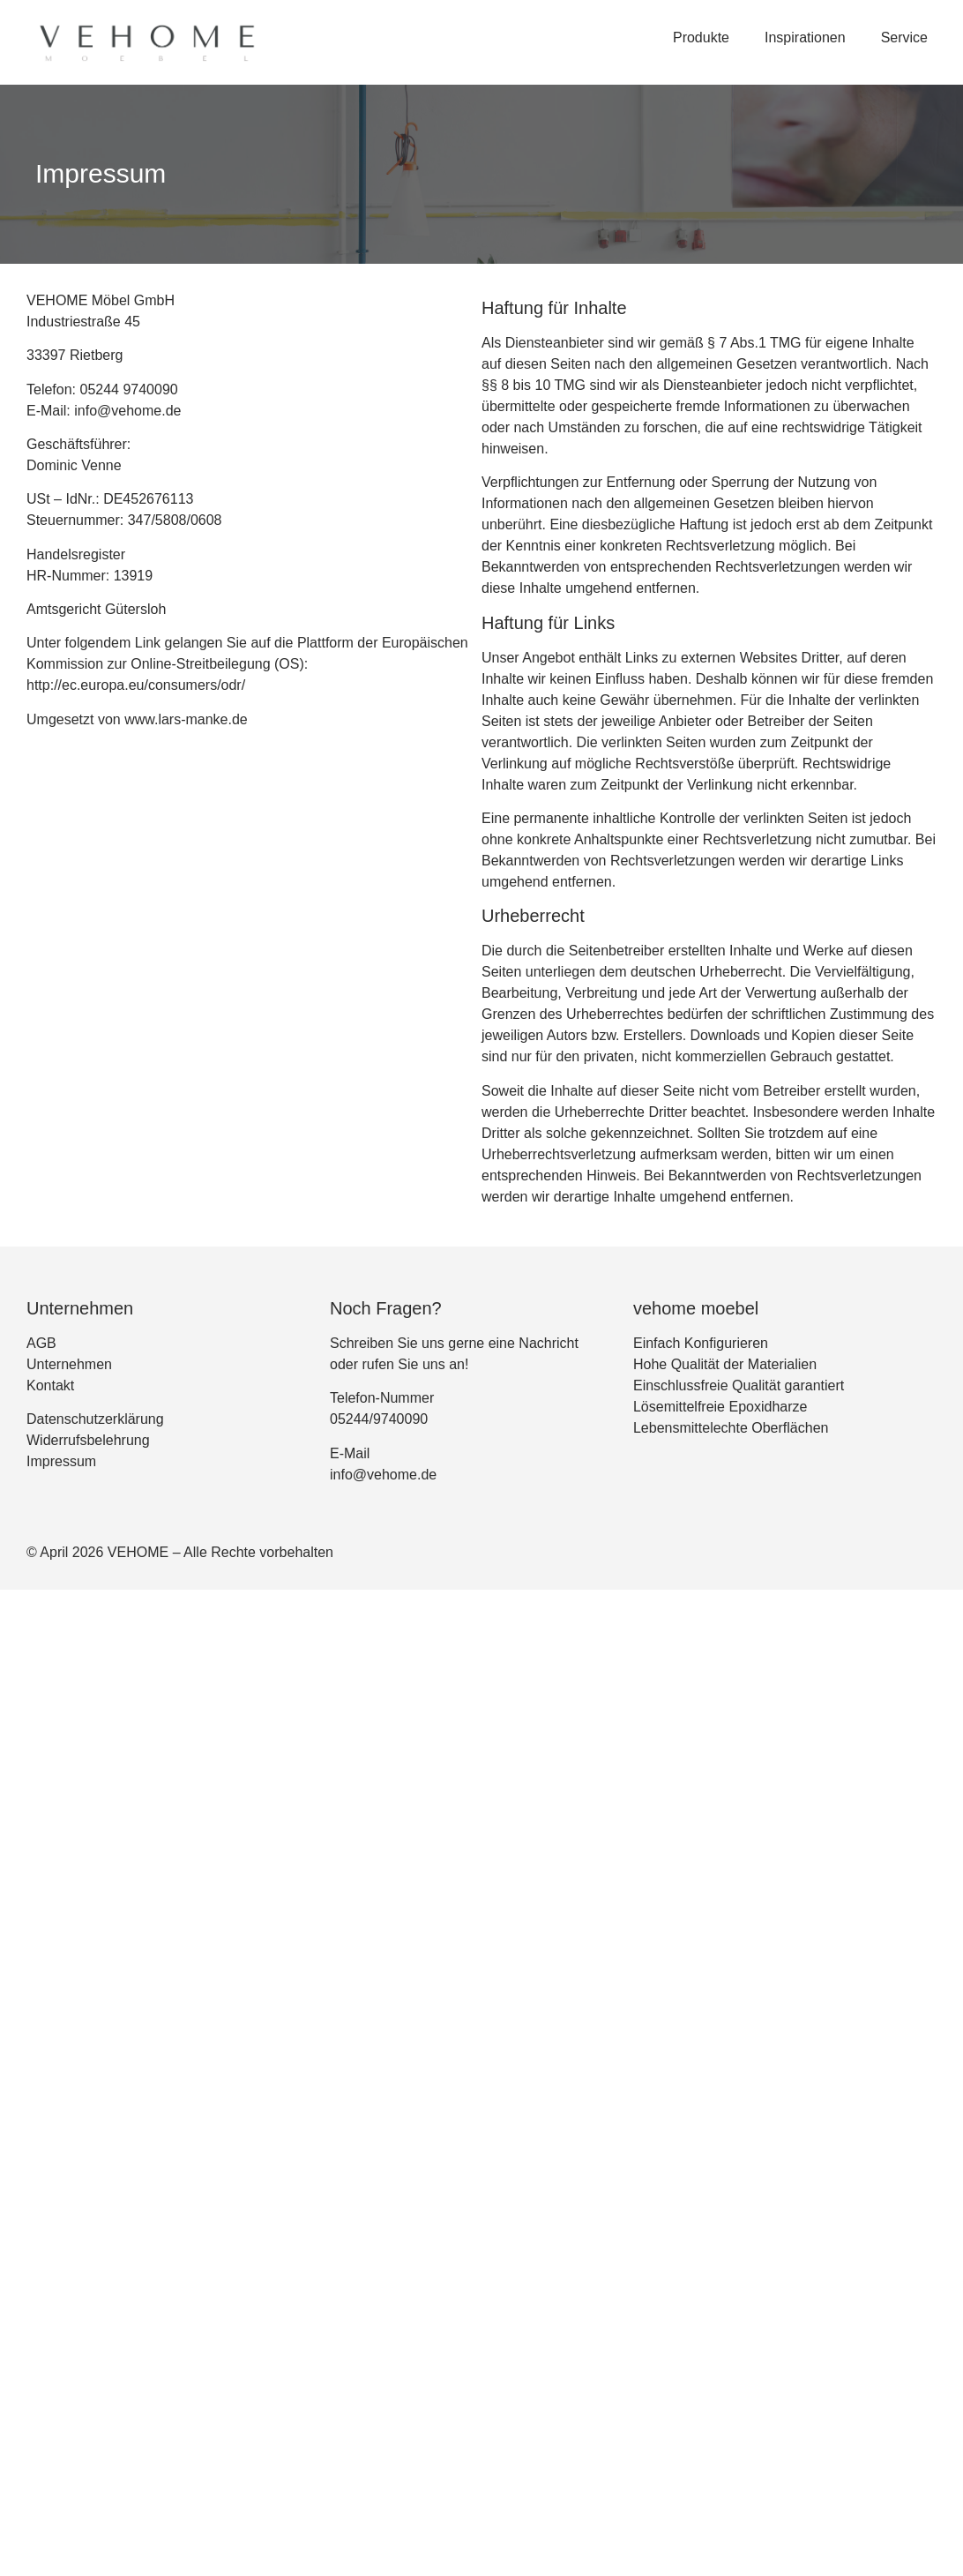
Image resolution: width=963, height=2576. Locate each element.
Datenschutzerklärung (95, 1419)
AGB (41, 1343)
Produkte (701, 37)
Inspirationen (805, 37)
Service (904, 37)
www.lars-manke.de (186, 719)
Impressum (61, 1461)
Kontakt (50, 1385)
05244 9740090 (128, 389)
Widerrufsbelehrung (88, 1440)
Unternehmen (69, 1364)
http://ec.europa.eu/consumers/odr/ (135, 685)
